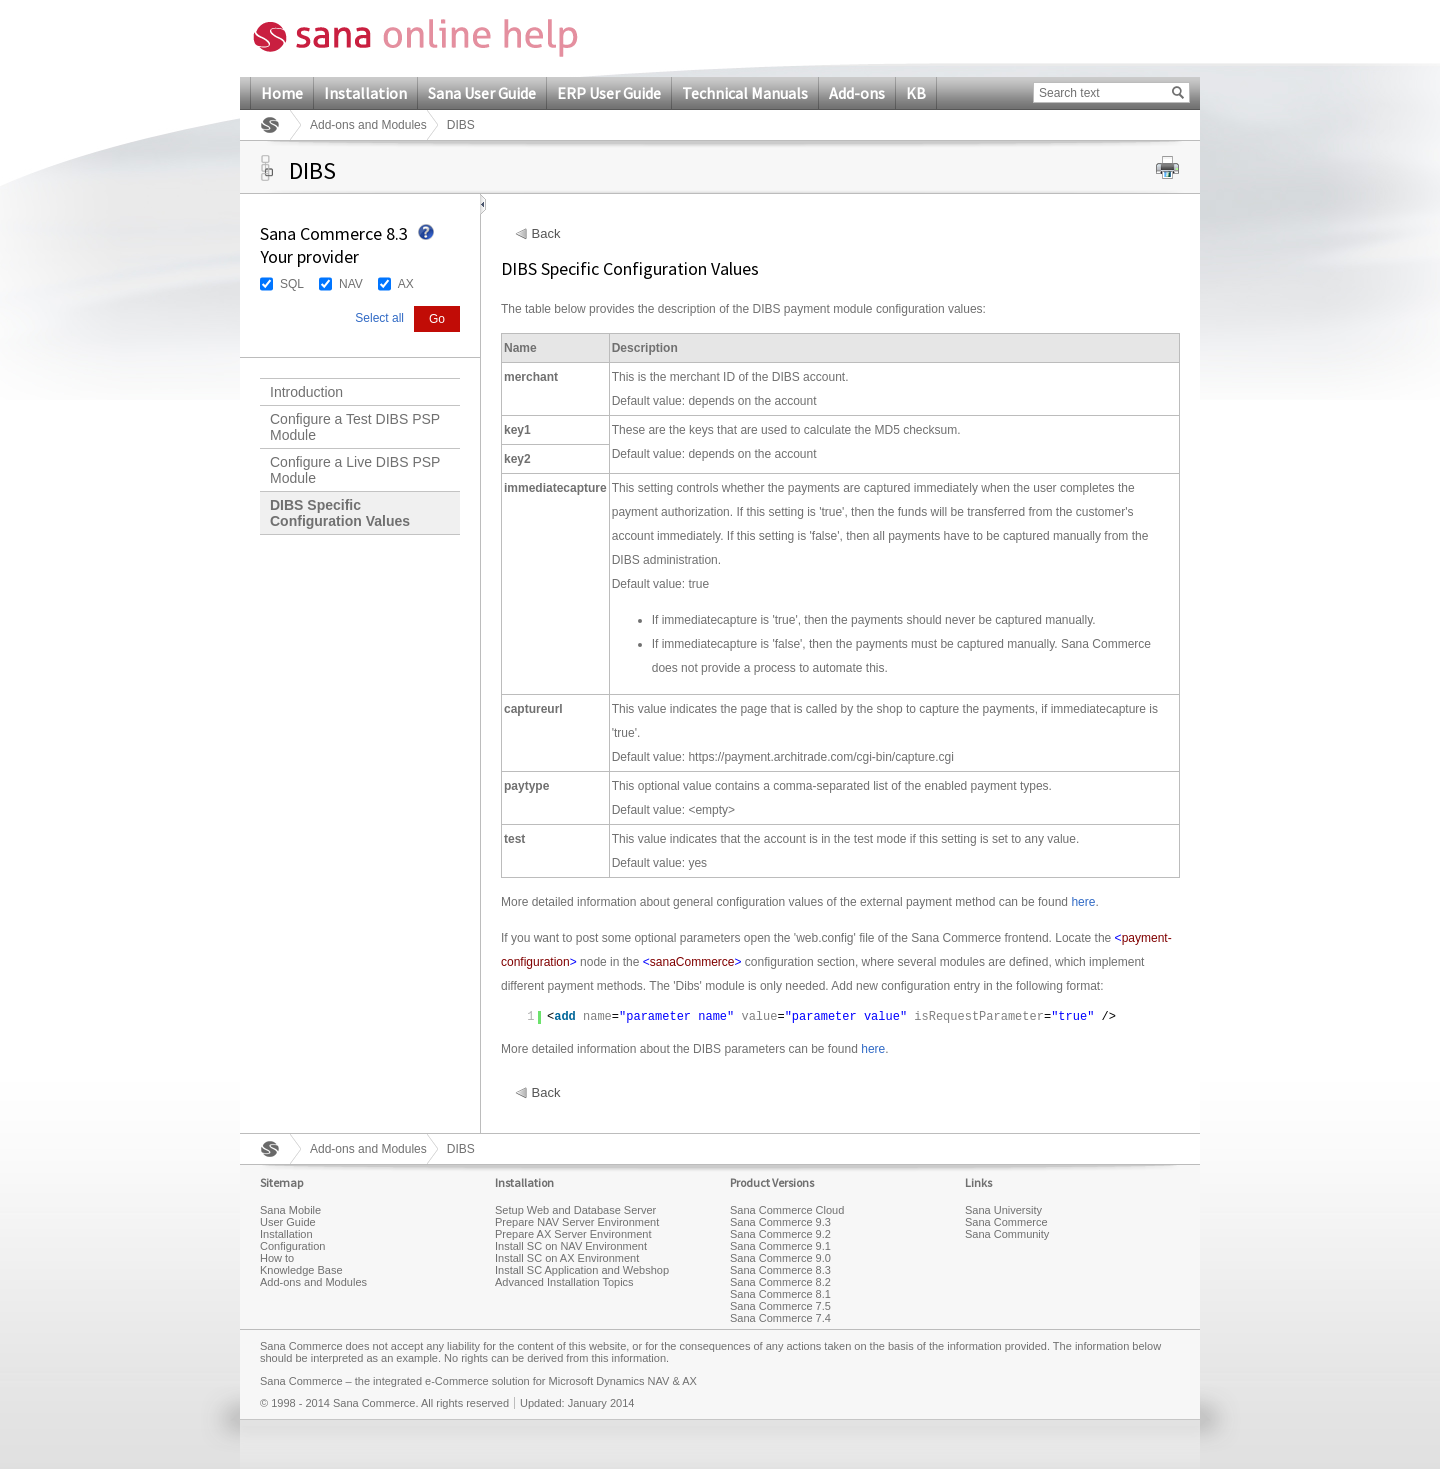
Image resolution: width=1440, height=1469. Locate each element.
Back (546, 234)
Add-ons (857, 93)
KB (916, 93)
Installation (365, 93)
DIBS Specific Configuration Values (340, 513)
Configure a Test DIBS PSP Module (355, 427)
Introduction (306, 392)
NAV (351, 284)
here (1083, 902)
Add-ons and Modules (368, 125)
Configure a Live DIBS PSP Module (355, 470)
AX (406, 284)
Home (282, 93)
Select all (379, 318)
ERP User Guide (609, 93)
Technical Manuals (745, 93)
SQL (292, 284)
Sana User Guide (482, 93)
